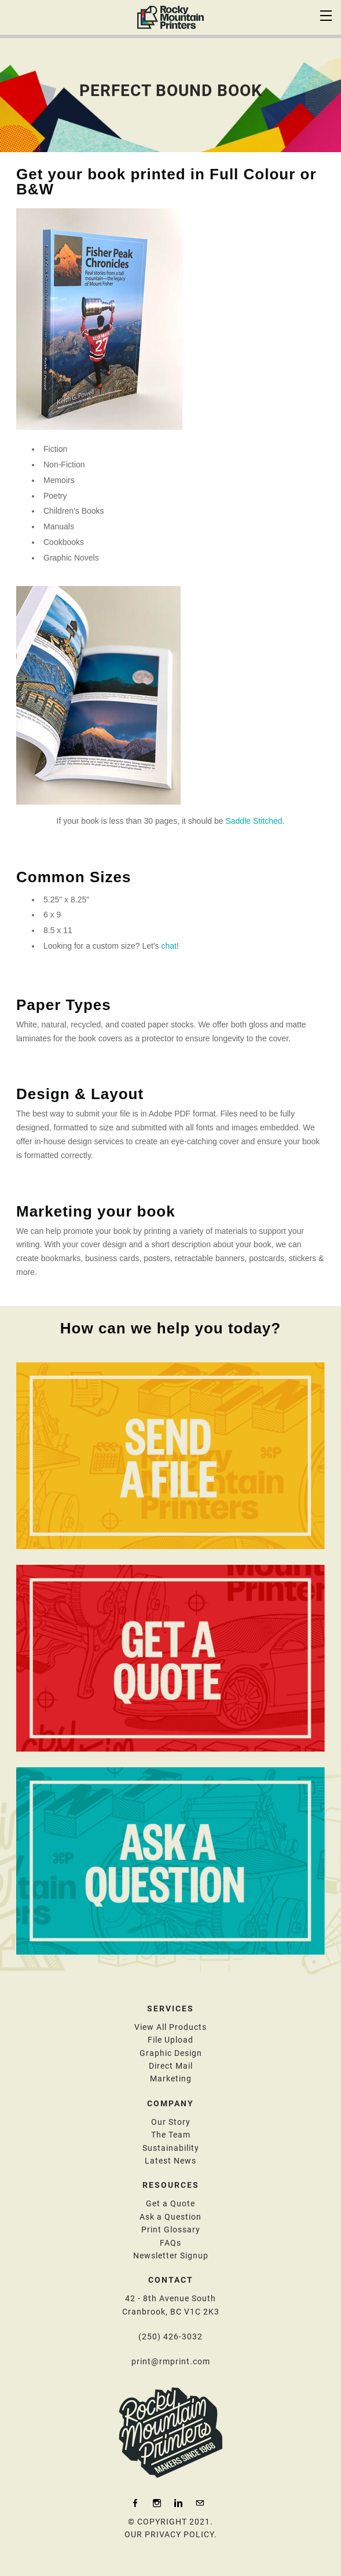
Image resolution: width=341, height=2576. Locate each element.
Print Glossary (170, 2229)
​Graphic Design (171, 2053)
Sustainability (170, 2148)
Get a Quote (170, 2203)
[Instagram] (157, 2502)
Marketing (171, 2078)
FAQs (170, 2242)
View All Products (170, 2027)
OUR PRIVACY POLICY (169, 2534)
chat (168, 945)
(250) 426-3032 (170, 2336)
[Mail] (200, 2502)
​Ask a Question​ (170, 2216)
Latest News (170, 2160)
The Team (170, 2134)
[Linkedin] (178, 2502)
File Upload (170, 2039)
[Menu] (326, 14)
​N (170, 2255)
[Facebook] (135, 2502)
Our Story (170, 2122)
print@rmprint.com (170, 2361)
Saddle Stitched (253, 821)
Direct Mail (171, 2065)
